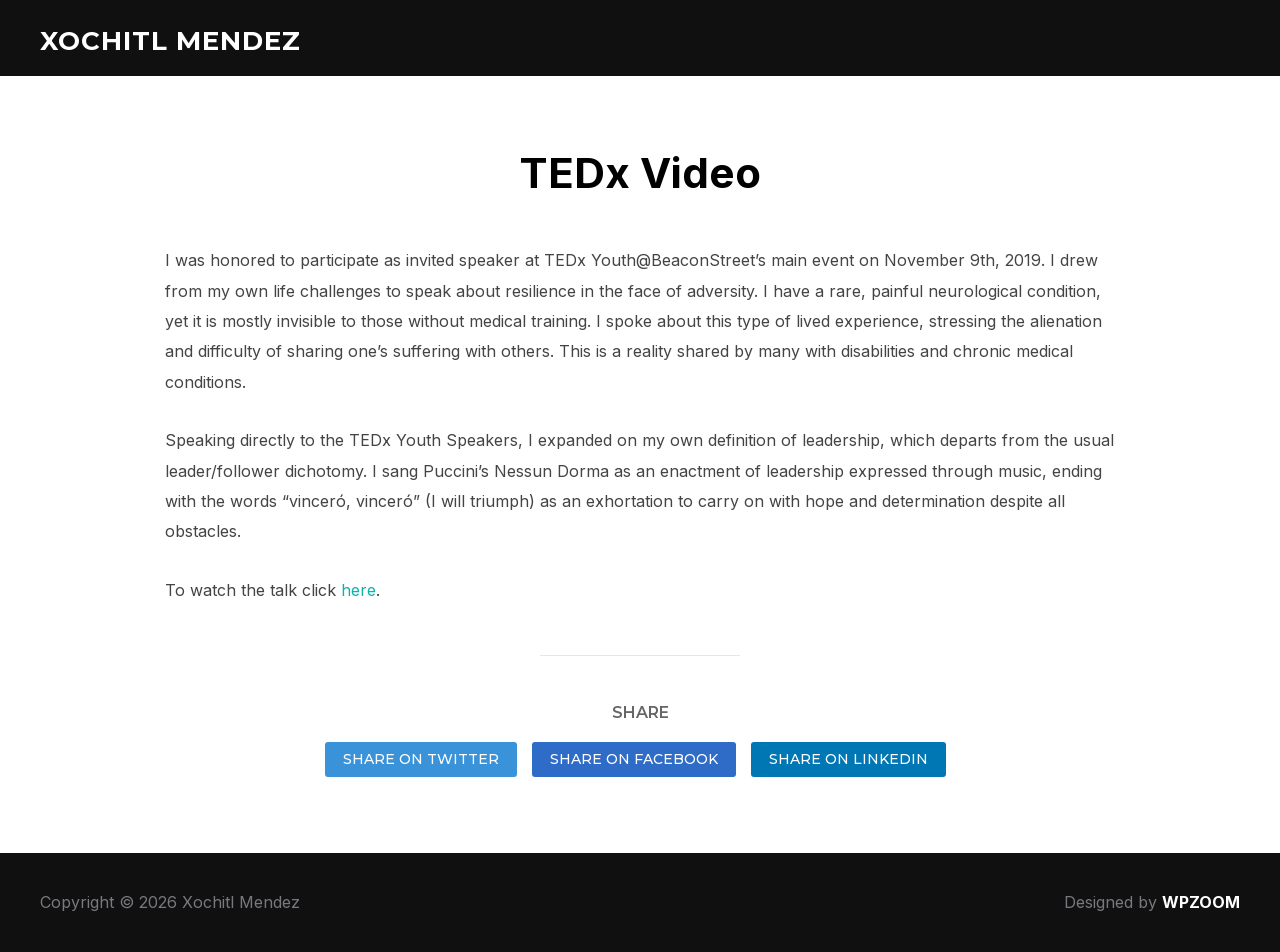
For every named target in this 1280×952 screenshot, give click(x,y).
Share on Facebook (634, 759)
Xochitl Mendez (170, 41)
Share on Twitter (421, 759)
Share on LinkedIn (848, 759)
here (358, 590)
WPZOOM (1201, 902)
